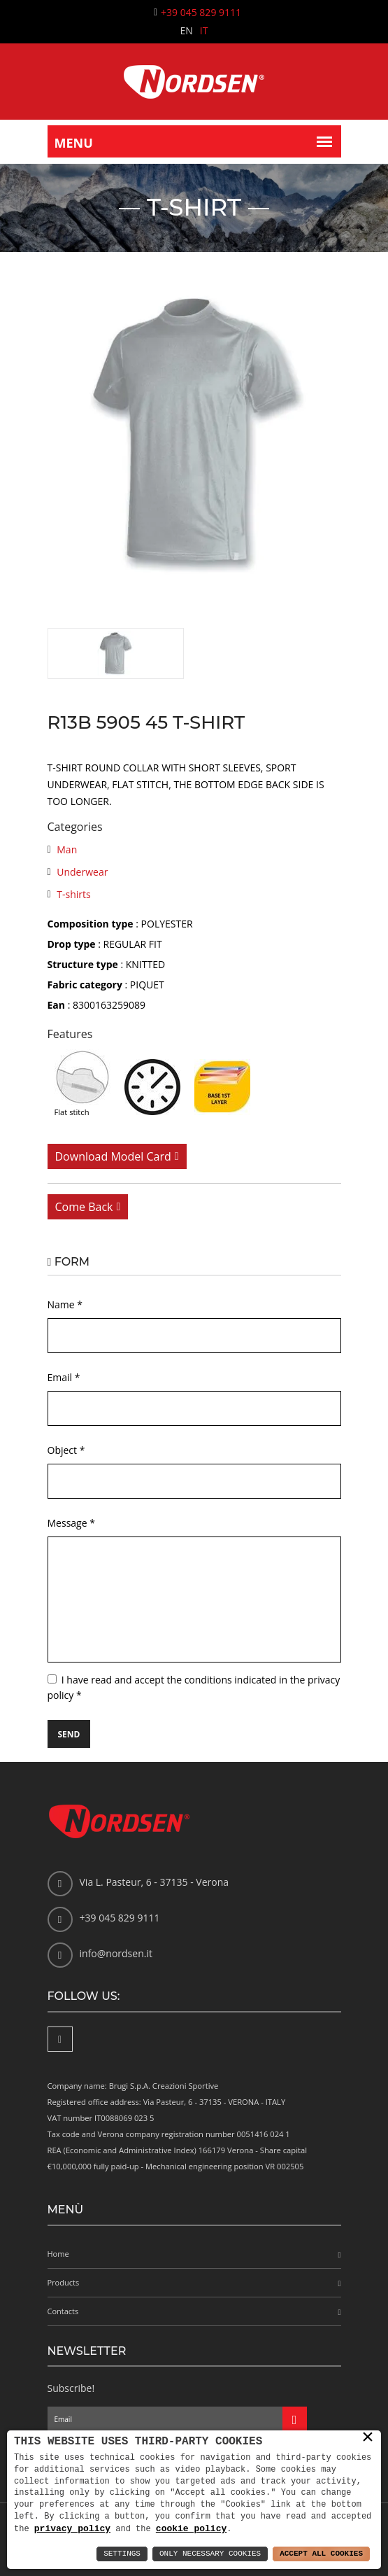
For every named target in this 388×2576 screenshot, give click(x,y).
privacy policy (72, 2528)
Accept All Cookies (321, 2554)
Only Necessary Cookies (210, 2554)
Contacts (63, 2311)
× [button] (367, 2437)
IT (204, 30)
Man (67, 849)
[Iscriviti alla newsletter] (294, 2419)
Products (64, 2282)
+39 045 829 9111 (201, 12)
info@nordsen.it (116, 1953)
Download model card (113, 1156)
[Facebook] (60, 2039)
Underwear (82, 871)
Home (58, 2253)
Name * (65, 1304)
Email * (64, 1377)
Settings (122, 2554)
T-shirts (73, 894)
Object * (66, 1450)
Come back (84, 1206)
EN (186, 30)
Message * (71, 1523)
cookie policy (191, 2528)
